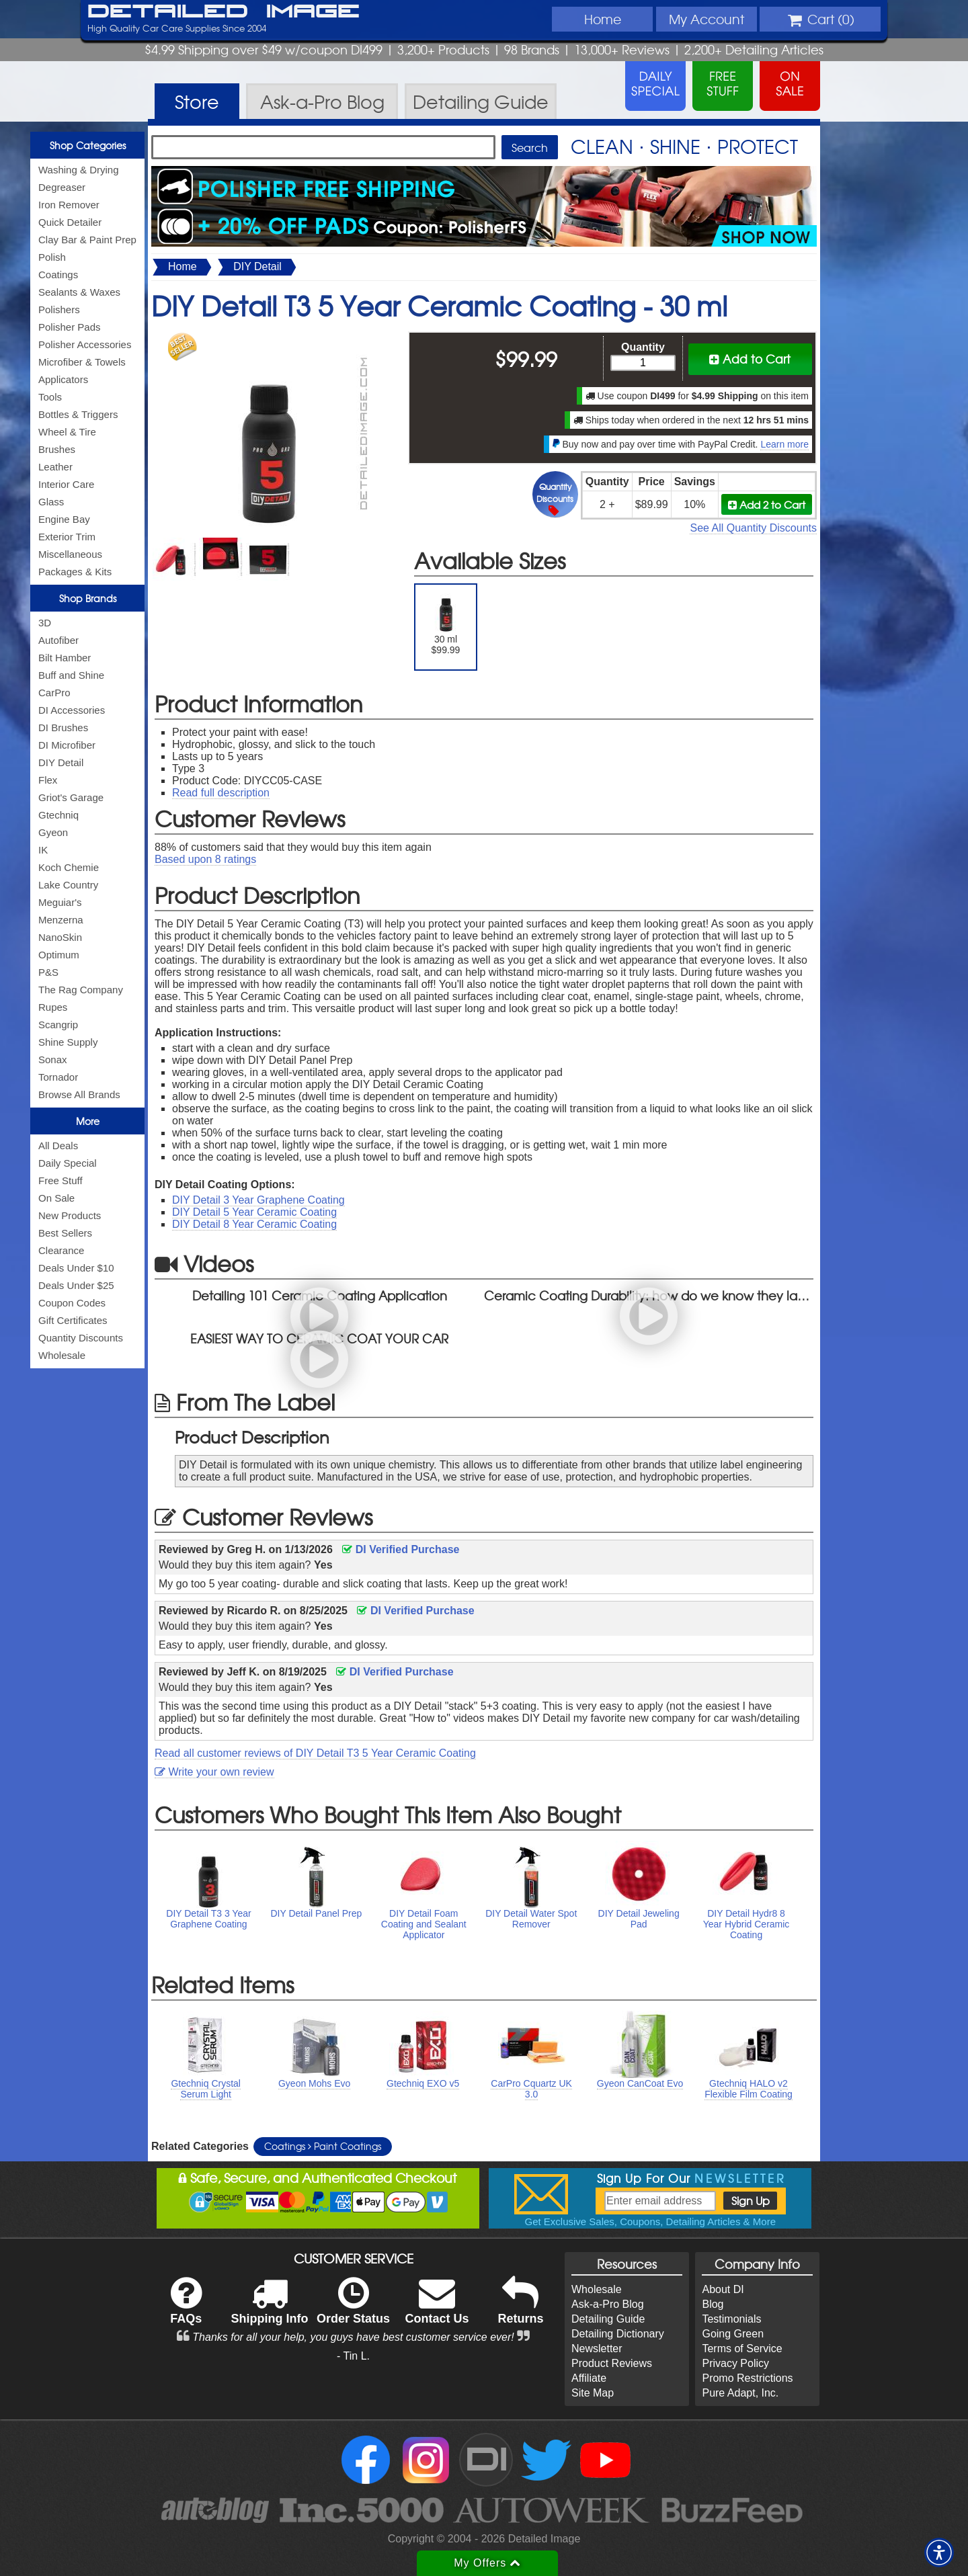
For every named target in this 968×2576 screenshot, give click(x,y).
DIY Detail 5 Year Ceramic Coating (254, 1212)
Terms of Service (742, 2348)
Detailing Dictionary (617, 2333)
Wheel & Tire (67, 432)
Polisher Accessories (84, 344)
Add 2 (766, 504)
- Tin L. (353, 2356)
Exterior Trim (66, 536)
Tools (50, 397)
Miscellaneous (70, 554)
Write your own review (214, 1772)
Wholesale (61, 1355)
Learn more (784, 444)
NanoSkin (60, 937)
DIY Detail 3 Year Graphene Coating (258, 1200)
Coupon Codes (72, 1302)
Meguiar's (60, 902)
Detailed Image (223, 12)
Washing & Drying (78, 169)
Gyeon (53, 832)
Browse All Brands (79, 1094)
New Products (69, 1215)
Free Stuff (60, 1180)
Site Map (592, 2393)
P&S (48, 972)
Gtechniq (58, 815)
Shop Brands (87, 598)
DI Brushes (63, 727)
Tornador (58, 1077)
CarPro (54, 692)
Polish (52, 257)
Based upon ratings (205, 859)
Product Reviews (611, 2363)
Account (706, 18)
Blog (712, 2304)
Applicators (63, 379)
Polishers (59, 309)
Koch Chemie (68, 867)
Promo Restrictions (747, 2378)
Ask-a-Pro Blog (607, 2304)
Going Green (733, 2333)
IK (43, 850)
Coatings (58, 274)
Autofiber (58, 640)
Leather (55, 466)
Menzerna (60, 919)
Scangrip (58, 1024)
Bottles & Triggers (78, 414)
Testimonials (731, 2319)
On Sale (56, 1198)
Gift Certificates (73, 1320)
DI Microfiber (66, 745)
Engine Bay (64, 519)
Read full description (221, 792)
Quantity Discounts (80, 1337)
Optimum (58, 954)
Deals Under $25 (76, 1285)
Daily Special (67, 1163)
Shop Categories (88, 145)
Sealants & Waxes (79, 292)
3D (44, 622)
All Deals (58, 1145)
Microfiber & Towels (82, 362)
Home (602, 18)
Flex (47, 780)
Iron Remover (68, 204)
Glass (51, 501)
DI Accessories (71, 710)
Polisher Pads (69, 327)
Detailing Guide (608, 2319)
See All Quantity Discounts (753, 528)
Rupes (52, 1007)
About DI (722, 2289)
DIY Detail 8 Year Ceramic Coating (254, 1224)
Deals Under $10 (76, 1268)
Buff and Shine (71, 675)
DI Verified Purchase (400, 1549)
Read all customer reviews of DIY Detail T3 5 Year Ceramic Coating (315, 1753)
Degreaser (61, 187)
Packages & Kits (75, 571)
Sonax (52, 1059)
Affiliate (588, 2378)
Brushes (56, 449)
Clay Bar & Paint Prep (87, 239)
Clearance (61, 1250)
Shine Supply (67, 1042)
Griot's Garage (71, 797)
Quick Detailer (70, 222)
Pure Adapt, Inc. (740, 2393)
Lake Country (68, 884)
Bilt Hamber (64, 657)
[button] (939, 2552)
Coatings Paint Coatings (322, 2146)
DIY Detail (60, 762)
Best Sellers (65, 1233)
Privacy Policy (735, 2363)
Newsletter (596, 2348)
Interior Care (66, 484)
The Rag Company (80, 989)
